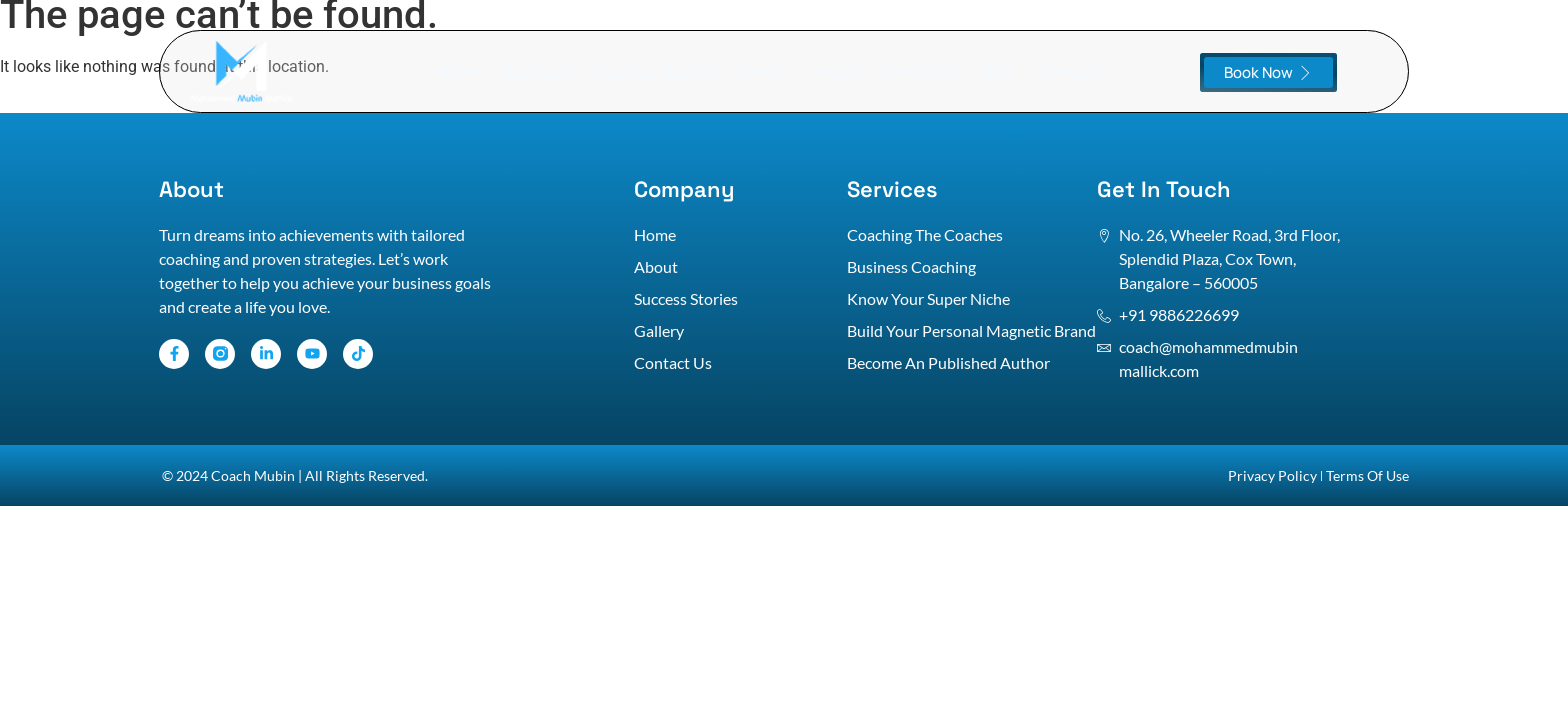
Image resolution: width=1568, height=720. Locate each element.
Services (536, 72)
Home (459, 72)
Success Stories (652, 72)
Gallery (762, 72)
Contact (1068, 72)
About (835, 72)
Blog (995, 72)
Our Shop (918, 72)
